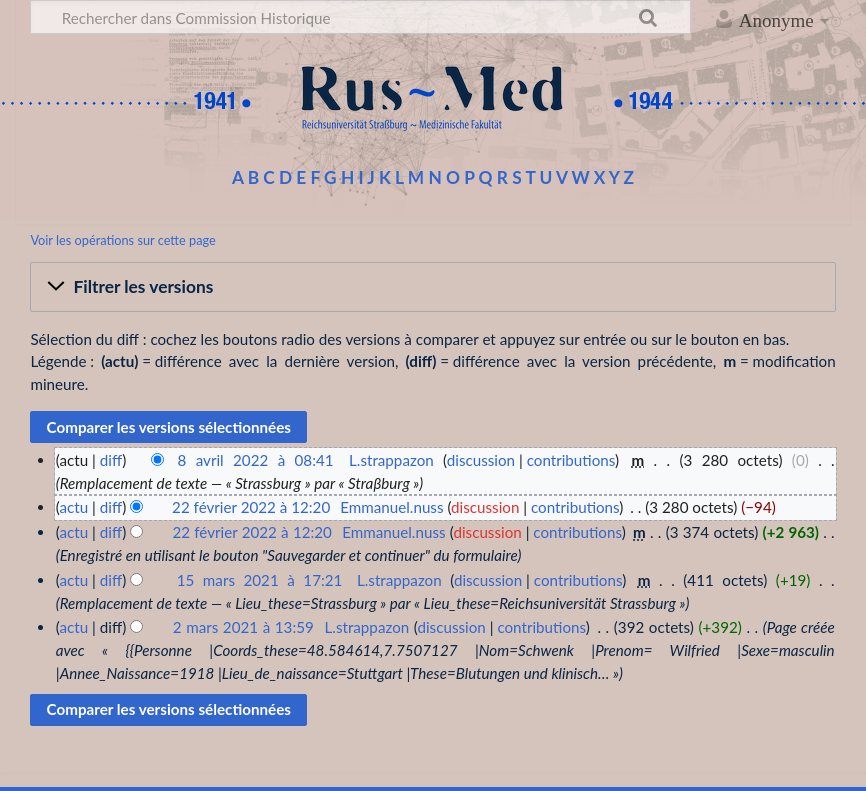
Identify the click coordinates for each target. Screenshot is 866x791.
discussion (481, 460)
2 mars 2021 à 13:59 (243, 627)
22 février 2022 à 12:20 (251, 507)
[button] (432, 287)
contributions (571, 460)
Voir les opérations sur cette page (122, 240)
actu (73, 507)
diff (111, 460)
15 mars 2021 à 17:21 (260, 580)
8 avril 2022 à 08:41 (256, 460)
